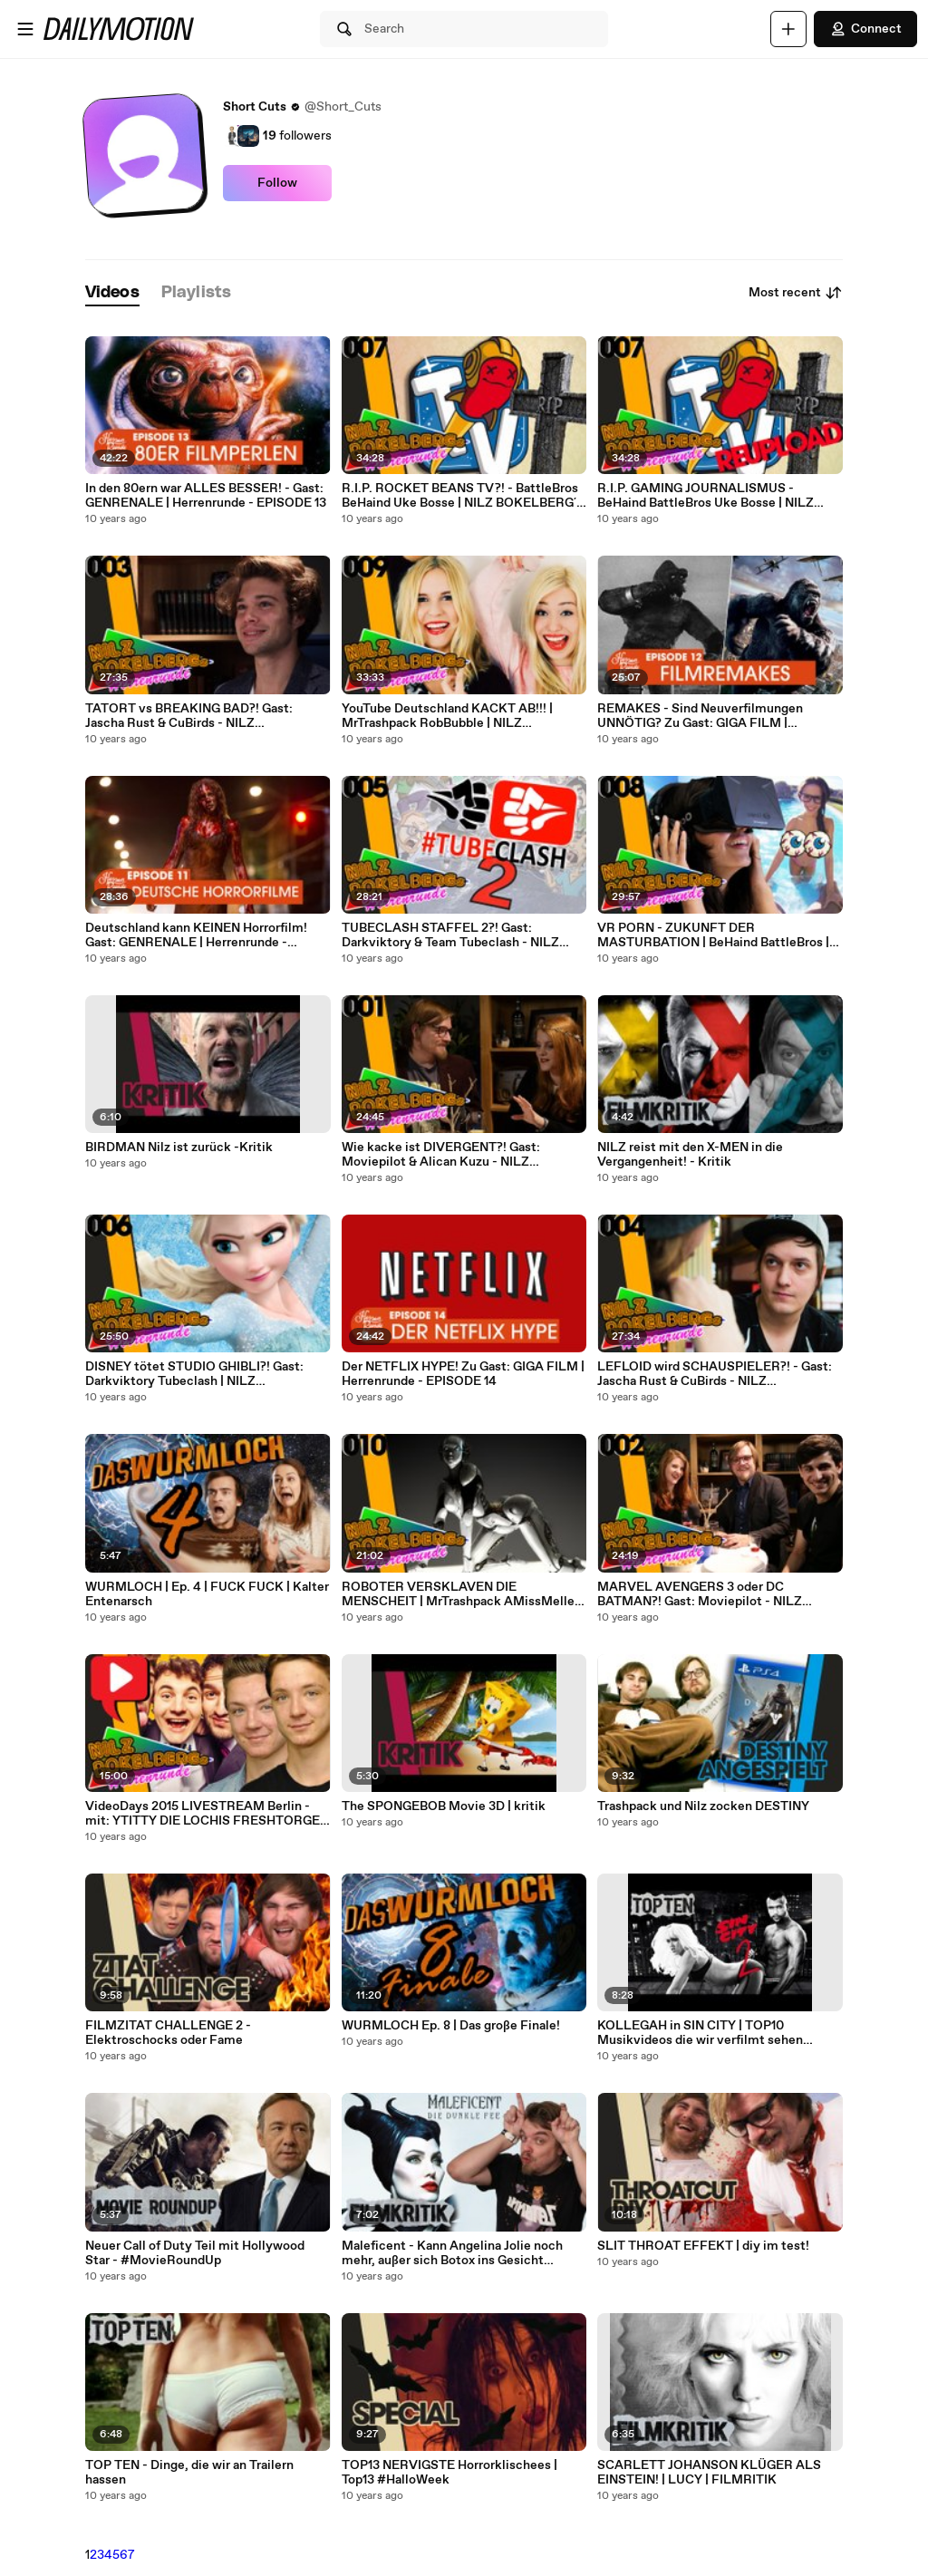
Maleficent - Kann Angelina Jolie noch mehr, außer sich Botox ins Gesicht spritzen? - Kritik (452, 2253)
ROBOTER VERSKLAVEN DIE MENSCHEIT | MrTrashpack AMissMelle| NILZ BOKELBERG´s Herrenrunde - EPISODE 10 (460, 1594)
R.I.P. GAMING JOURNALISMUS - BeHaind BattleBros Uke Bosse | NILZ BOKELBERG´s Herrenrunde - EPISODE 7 (716, 495)
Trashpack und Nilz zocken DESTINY (703, 1806)
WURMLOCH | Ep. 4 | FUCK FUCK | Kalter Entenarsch (207, 1594)
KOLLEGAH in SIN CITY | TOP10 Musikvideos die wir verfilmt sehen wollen (700, 2033)
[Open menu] (25, 29)
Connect (865, 29)
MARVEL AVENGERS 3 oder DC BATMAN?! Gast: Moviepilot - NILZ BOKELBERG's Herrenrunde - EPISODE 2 (716, 1594)
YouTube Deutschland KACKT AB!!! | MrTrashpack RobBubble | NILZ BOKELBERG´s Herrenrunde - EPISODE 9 (462, 716)
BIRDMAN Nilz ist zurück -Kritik (179, 1147)
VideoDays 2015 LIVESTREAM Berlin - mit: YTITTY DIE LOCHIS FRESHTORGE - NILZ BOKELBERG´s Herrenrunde (206, 1813)
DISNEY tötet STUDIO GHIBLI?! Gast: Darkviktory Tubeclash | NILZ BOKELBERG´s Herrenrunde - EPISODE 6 (205, 1374)
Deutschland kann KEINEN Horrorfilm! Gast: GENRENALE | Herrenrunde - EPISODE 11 (196, 935)
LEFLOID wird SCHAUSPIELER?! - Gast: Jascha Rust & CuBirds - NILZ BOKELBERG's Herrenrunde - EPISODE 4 (717, 1374)
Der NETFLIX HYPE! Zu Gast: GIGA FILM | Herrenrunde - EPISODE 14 (463, 1374)
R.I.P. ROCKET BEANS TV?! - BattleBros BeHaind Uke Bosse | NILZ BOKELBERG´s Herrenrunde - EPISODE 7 (462, 495)
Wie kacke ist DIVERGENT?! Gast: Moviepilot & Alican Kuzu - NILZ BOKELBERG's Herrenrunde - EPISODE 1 (460, 1154)
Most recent (796, 293)
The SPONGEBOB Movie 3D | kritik (444, 1806)
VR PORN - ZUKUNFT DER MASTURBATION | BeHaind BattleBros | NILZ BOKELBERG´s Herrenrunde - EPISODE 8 (713, 935)
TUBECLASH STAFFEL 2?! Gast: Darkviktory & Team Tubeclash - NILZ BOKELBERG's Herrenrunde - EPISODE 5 (461, 935)
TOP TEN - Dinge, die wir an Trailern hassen (189, 2472)
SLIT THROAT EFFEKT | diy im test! (703, 2246)
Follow (277, 183)
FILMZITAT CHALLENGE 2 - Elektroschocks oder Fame (168, 2033)
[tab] (112, 293)
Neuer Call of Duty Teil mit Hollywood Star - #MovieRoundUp (194, 2253)
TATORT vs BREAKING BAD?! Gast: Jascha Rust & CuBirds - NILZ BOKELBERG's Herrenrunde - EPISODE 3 (204, 716)
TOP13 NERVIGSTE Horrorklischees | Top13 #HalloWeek (449, 2472)
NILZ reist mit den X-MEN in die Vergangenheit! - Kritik (690, 1154)
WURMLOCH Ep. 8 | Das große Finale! (451, 2026)
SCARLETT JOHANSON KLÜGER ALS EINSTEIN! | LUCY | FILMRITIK (709, 2472)
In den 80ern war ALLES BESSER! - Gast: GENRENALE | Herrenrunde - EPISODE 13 (205, 495)
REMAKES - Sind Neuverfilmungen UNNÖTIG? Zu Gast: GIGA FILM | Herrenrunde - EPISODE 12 (700, 716)
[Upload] (788, 29)
